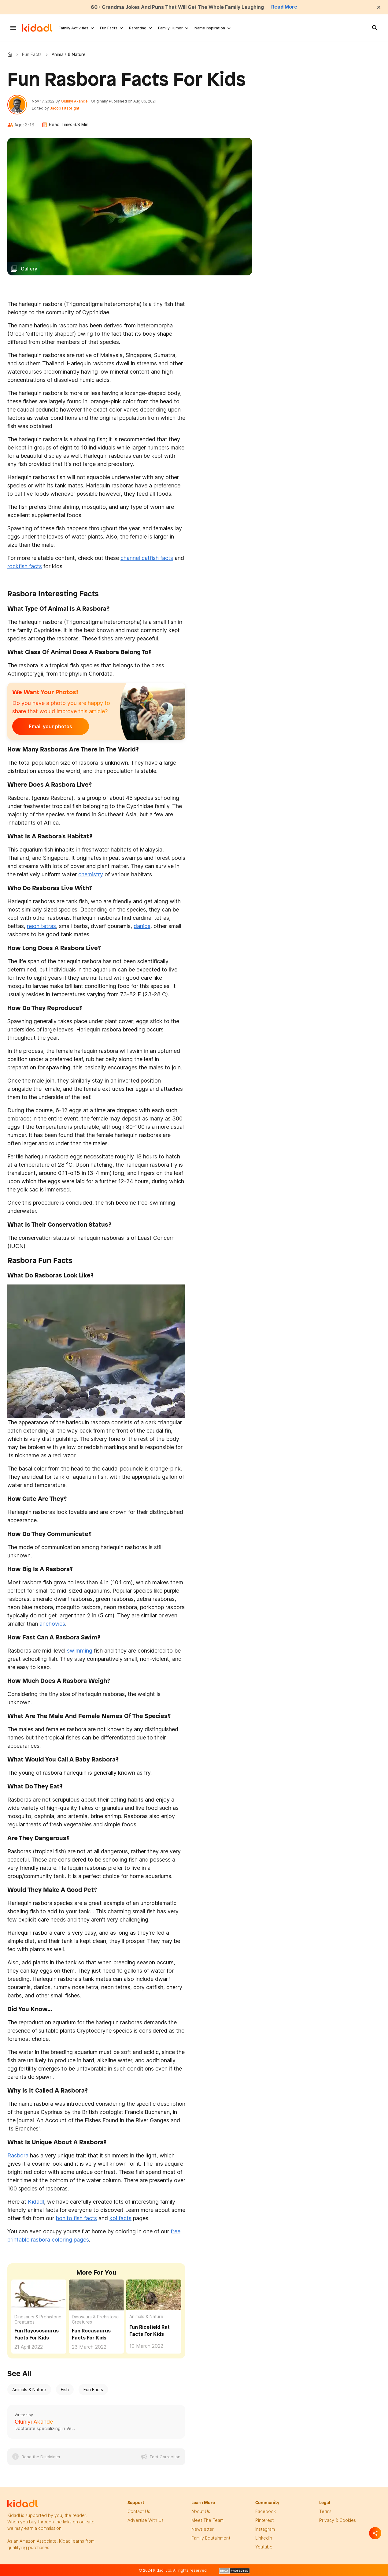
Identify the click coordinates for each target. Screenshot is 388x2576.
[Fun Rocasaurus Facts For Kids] (96, 2295)
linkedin (263, 2538)
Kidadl (11, 54)
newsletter (202, 2529)
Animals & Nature (146, 2316)
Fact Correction (165, 2456)
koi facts (120, 2218)
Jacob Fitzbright (64, 108)
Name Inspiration (209, 28)
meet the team (207, 2520)
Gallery (29, 269)
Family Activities (73, 28)
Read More (285, 7)
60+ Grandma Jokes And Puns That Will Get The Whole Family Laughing (177, 7)
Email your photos (50, 727)
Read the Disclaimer (41, 2456)
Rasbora (17, 2155)
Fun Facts (108, 28)
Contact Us (138, 2511)
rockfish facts (24, 566)
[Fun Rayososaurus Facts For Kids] (38, 2295)
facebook (265, 2511)
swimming (79, 1650)
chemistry (90, 874)
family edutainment (210, 2538)
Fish (65, 2389)
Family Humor (170, 28)
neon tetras (41, 926)
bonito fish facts (76, 2218)
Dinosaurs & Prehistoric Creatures (37, 2319)
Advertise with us (145, 2520)
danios (142, 926)
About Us (200, 2511)
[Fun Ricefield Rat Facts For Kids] (153, 2294)
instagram (265, 2529)
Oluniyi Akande (74, 101)
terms (325, 2511)
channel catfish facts (146, 558)
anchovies (52, 1623)
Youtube (263, 2546)
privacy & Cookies (337, 2520)
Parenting (137, 28)
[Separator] (375, 2533)
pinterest (264, 2520)
